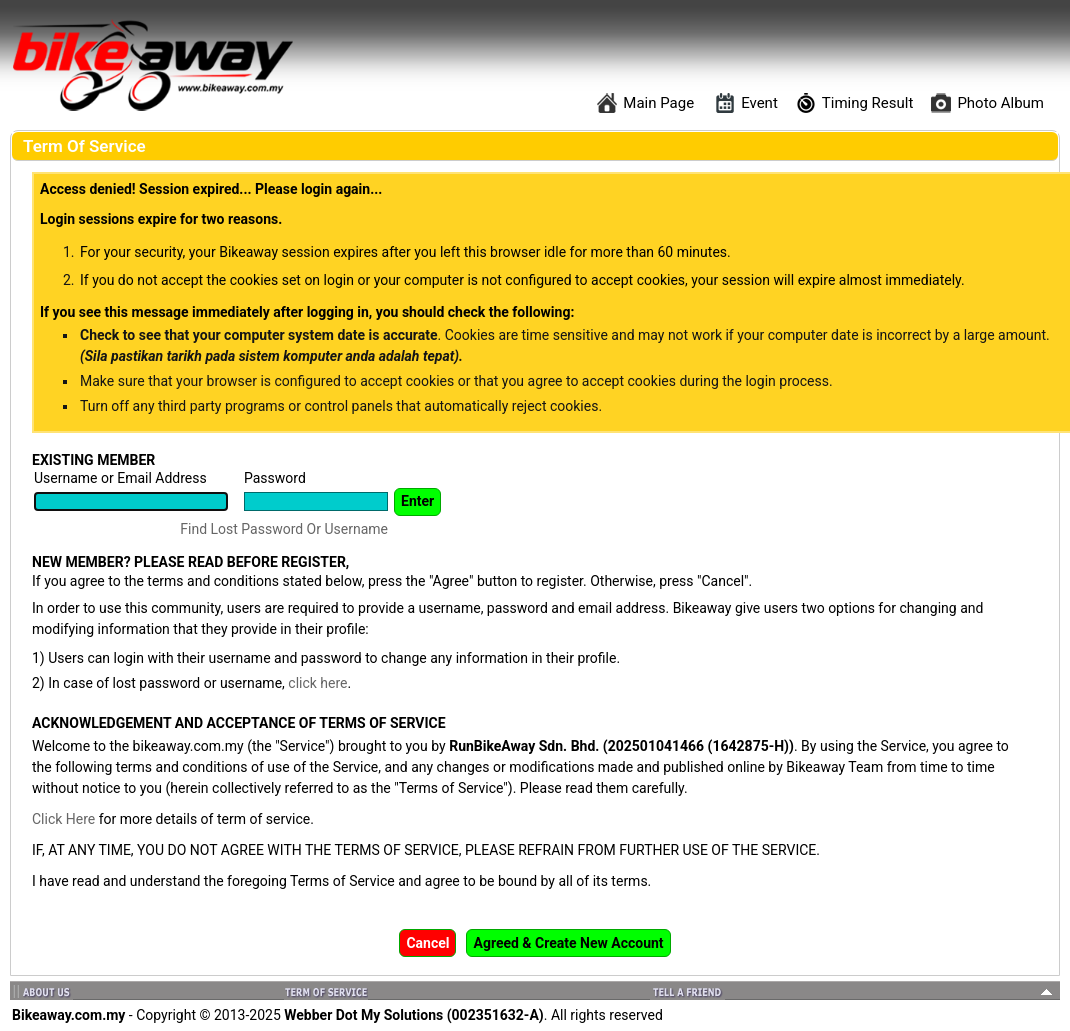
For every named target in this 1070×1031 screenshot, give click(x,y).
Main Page (658, 103)
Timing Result (868, 103)
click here (317, 683)
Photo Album (1000, 103)
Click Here (63, 819)
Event (759, 103)
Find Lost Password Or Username (284, 529)
